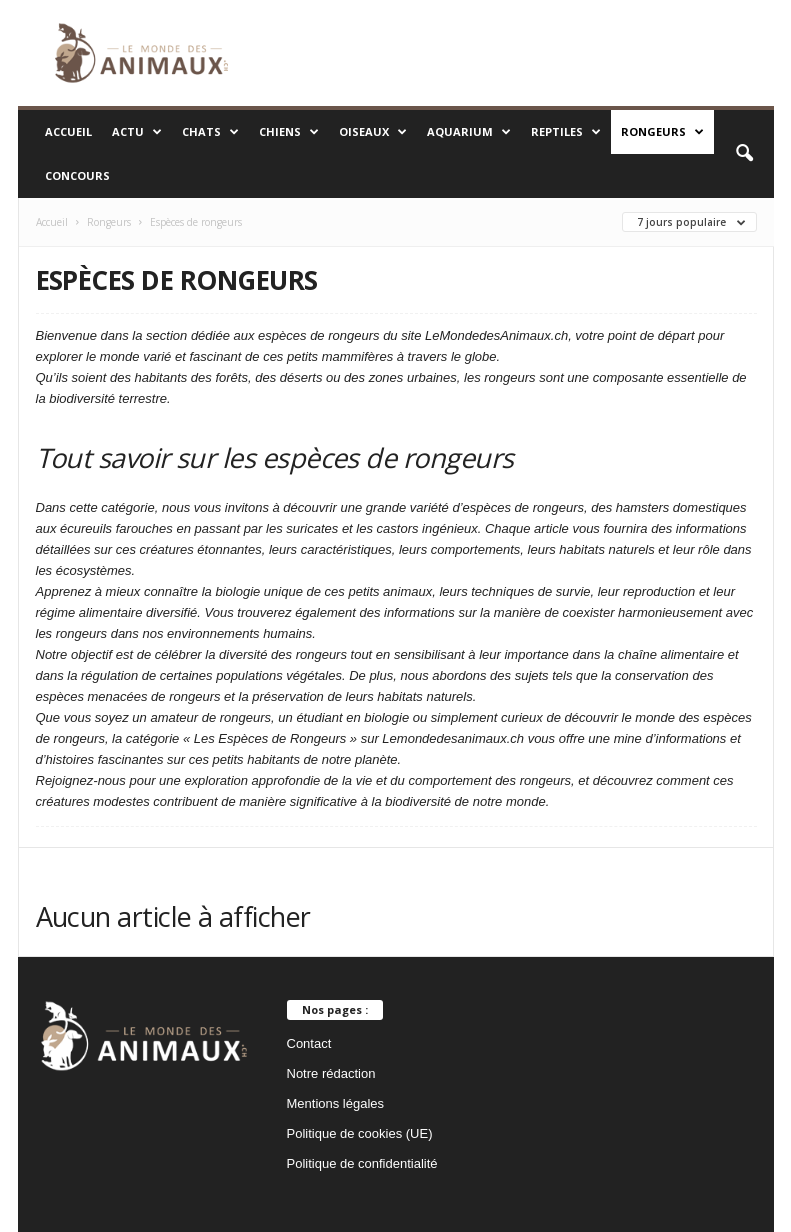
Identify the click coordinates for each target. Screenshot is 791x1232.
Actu (137, 132)
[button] (744, 154)
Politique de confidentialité (362, 1163)
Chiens (289, 132)
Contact (309, 1043)
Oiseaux (373, 132)
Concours (77, 175)
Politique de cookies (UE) (360, 1133)
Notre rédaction (331, 1073)
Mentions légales (336, 1103)
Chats (210, 132)
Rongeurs (662, 132)
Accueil (68, 131)
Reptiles (566, 132)
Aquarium (469, 132)
